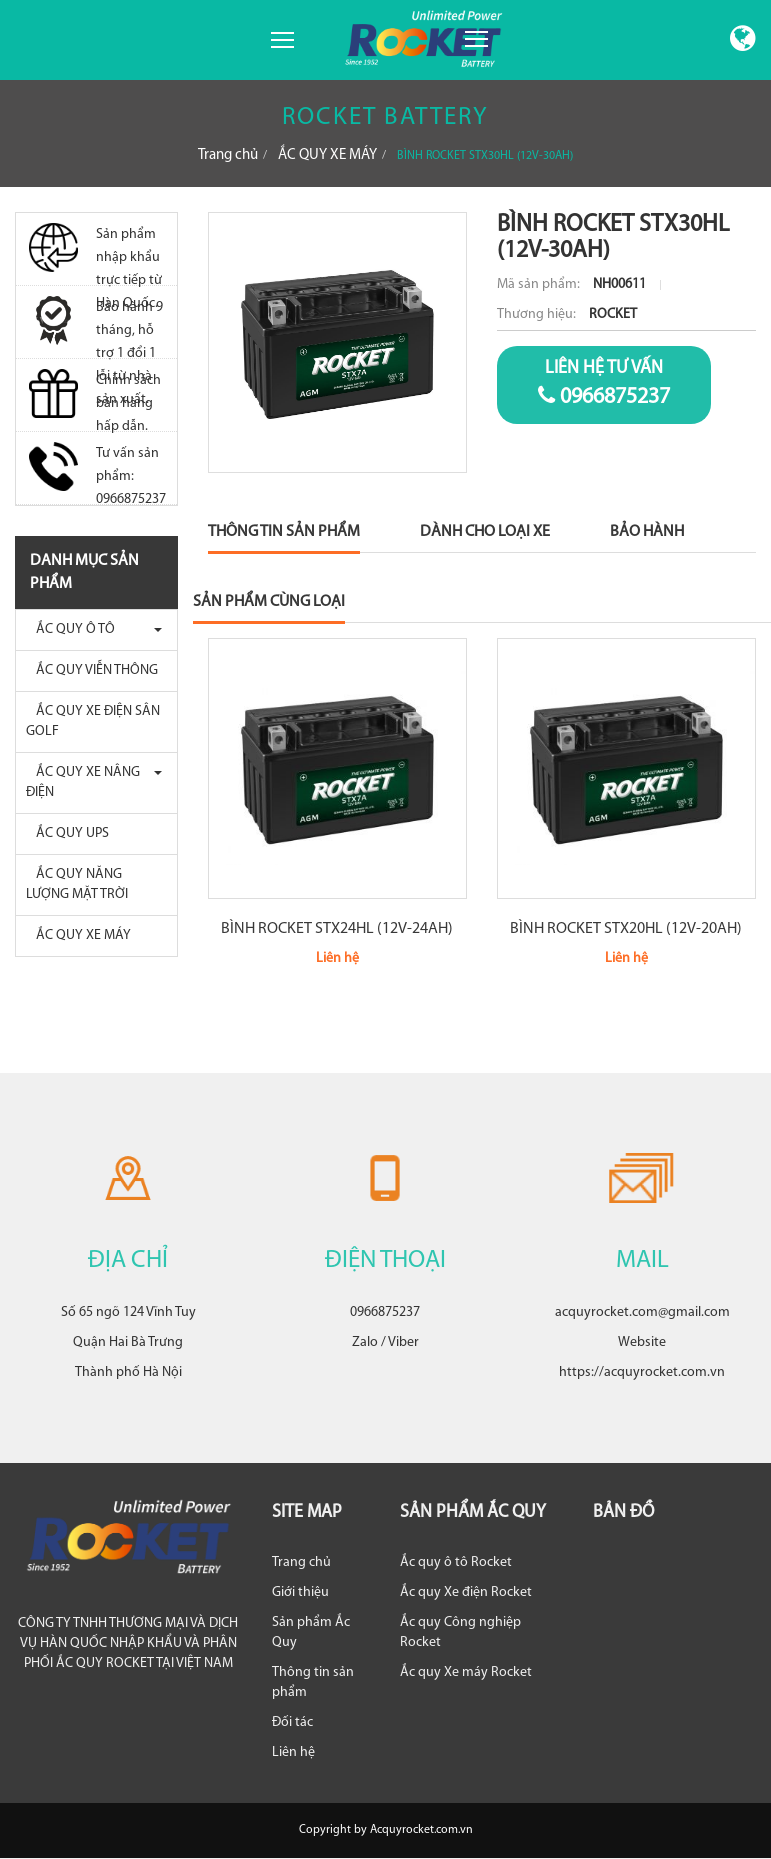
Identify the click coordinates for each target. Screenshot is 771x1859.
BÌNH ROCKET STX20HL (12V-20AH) (626, 929)
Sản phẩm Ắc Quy (311, 1632)
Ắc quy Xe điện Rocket (466, 1592)
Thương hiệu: (538, 314)
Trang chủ (228, 155)
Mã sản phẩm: (540, 284)
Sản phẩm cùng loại (269, 602)
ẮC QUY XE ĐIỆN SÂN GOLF (93, 721)
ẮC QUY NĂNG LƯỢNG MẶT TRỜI (77, 884)
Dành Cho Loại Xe (485, 532)
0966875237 (604, 383)
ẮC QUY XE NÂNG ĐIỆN (83, 782)
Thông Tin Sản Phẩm (284, 532)
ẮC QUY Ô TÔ (70, 629)
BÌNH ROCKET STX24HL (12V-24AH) (337, 929)
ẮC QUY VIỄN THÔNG (92, 670)
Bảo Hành (647, 532)
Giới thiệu (300, 1592)
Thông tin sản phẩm (313, 1682)
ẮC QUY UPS (67, 833)
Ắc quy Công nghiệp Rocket (460, 1632)
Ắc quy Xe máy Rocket (466, 1672)
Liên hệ (293, 1752)
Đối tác (292, 1722)
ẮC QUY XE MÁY (327, 155)
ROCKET (613, 314)
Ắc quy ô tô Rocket (456, 1562)
